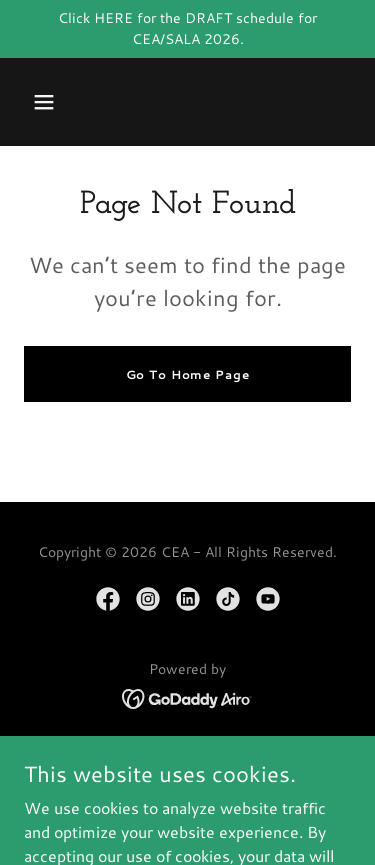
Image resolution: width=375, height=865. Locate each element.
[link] (108, 599)
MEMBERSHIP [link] (188, 783)
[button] (44, 102)
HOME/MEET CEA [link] (188, 755)
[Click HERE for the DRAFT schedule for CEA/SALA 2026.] (187, 29)
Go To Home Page (188, 374)
